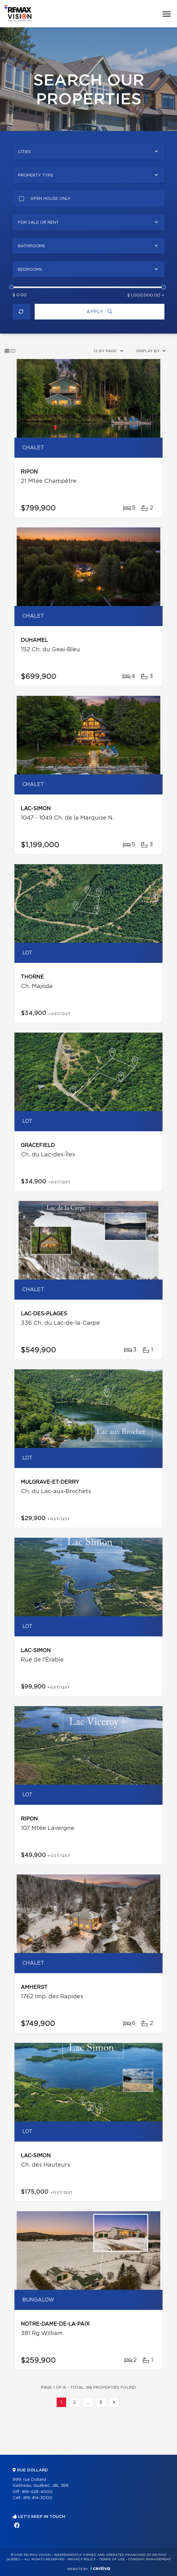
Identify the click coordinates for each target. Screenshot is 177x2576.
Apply (99, 311)
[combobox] (88, 151)
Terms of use (112, 2559)
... (88, 2402)
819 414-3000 (37, 2498)
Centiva (100, 2568)
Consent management (149, 2559)
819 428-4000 (37, 2492)
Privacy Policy (82, 2559)
